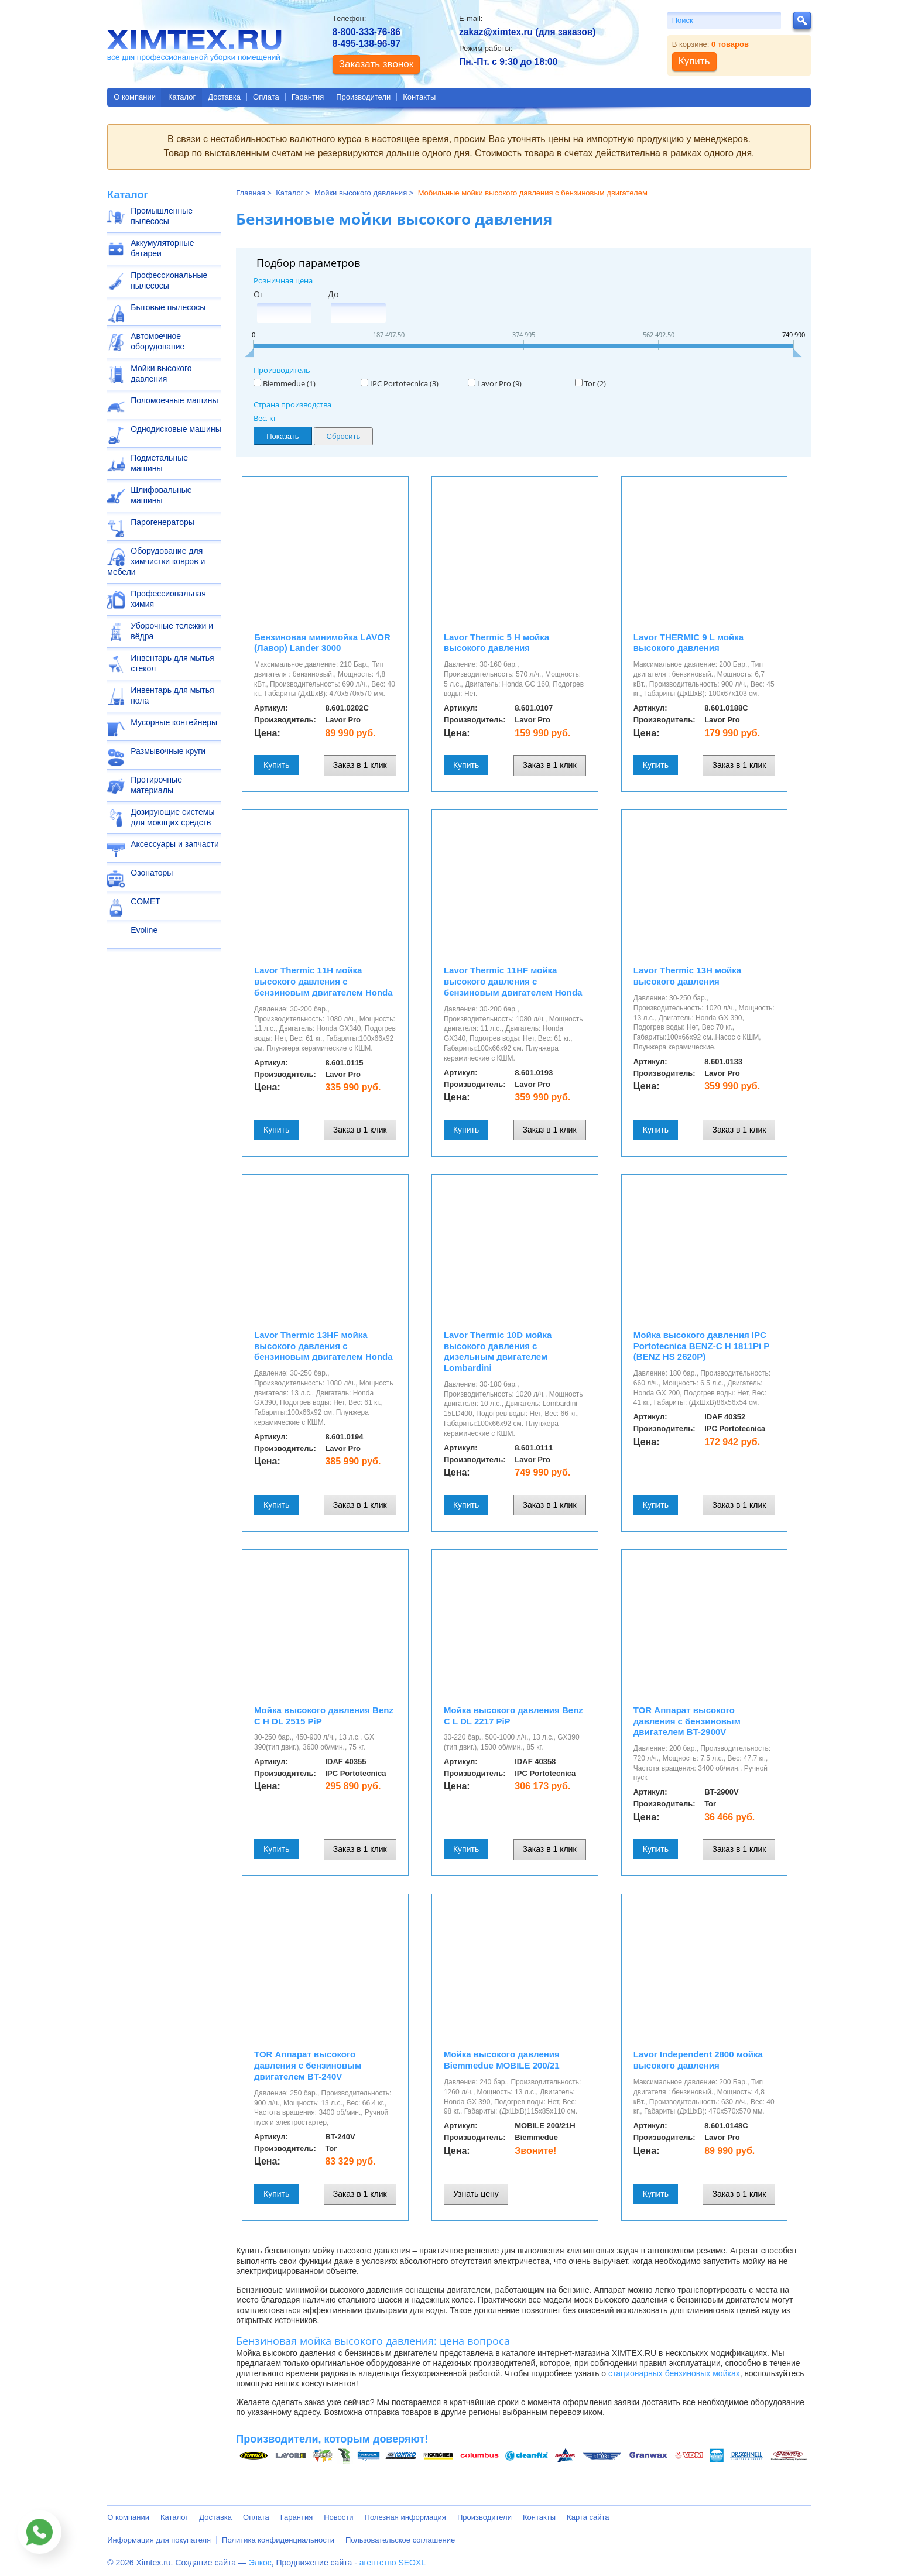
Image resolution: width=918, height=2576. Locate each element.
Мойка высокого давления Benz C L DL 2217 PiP (513, 1715)
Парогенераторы (162, 522)
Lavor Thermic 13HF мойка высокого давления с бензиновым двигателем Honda (323, 1346)
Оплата (266, 96)
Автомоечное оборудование (157, 341)
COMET (145, 901)
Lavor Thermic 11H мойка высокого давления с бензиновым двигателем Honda (323, 981)
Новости (338, 2517)
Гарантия (308, 96)
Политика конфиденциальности (278, 2540)
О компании (135, 96)
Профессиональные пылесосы (169, 280)
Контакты (419, 96)
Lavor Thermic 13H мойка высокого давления (687, 975)
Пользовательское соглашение (400, 2540)
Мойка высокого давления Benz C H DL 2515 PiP (323, 1715)
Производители (363, 96)
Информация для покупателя (159, 2540)
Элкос (260, 2562)
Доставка (224, 96)
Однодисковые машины (176, 429)
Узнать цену (476, 2193)
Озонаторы (152, 872)
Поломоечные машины (174, 400)
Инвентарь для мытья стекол (172, 663)
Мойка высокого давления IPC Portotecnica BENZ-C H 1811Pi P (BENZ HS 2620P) (701, 1346)
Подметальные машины (159, 463)
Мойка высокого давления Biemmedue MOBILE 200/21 (502, 2059)
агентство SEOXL (392, 2562)
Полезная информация (405, 2517)
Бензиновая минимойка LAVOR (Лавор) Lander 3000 (322, 642)
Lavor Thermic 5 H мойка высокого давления (496, 642)
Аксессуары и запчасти (175, 844)
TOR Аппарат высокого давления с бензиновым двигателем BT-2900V (687, 1721)
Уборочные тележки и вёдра (172, 631)
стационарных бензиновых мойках (674, 2373)
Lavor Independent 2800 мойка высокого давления (698, 2059)
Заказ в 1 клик (360, 765)
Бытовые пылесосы (168, 307)
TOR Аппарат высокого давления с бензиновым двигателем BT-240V (307, 2065)
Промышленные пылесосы (162, 216)
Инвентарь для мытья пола (172, 695)
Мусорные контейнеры (174, 722)
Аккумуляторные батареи (162, 248)
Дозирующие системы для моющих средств (172, 817)
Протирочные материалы (156, 785)
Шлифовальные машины (161, 495)
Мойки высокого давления (161, 373)
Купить (276, 765)
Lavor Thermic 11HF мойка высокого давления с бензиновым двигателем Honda (513, 981)
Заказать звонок (376, 64)
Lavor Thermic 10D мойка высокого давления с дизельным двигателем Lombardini (498, 1351)
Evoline (144, 930)
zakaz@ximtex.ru (496, 32)
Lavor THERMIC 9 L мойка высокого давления (688, 642)
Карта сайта (588, 2517)
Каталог (182, 96)
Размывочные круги (168, 751)
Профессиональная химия (168, 599)
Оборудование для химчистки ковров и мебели (156, 561)
